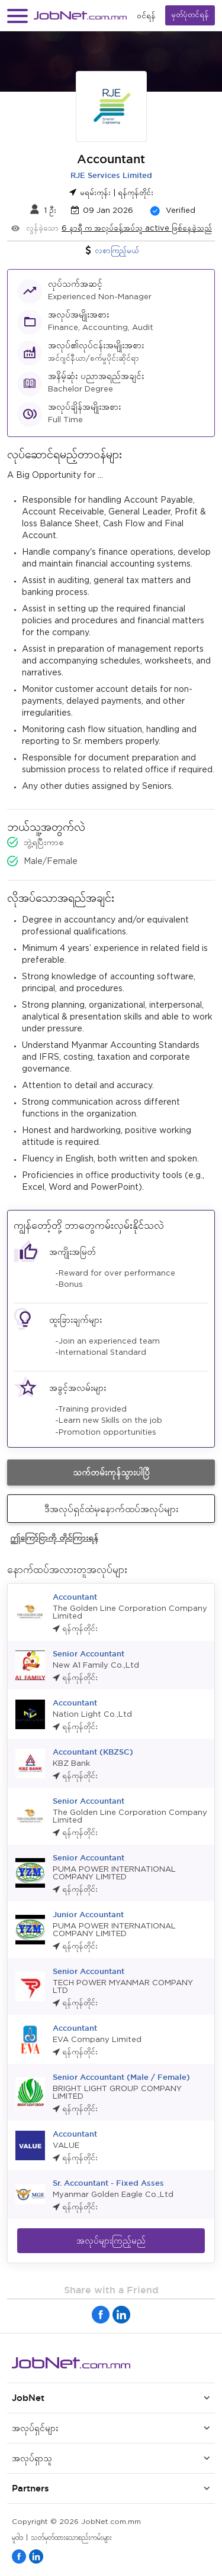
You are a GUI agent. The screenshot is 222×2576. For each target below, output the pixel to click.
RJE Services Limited (111, 175)
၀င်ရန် (146, 16)
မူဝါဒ (17, 2538)
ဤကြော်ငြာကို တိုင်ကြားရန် (54, 1537)
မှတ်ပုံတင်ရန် (190, 15)
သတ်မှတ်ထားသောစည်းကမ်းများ (71, 2538)
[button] (17, 15)
